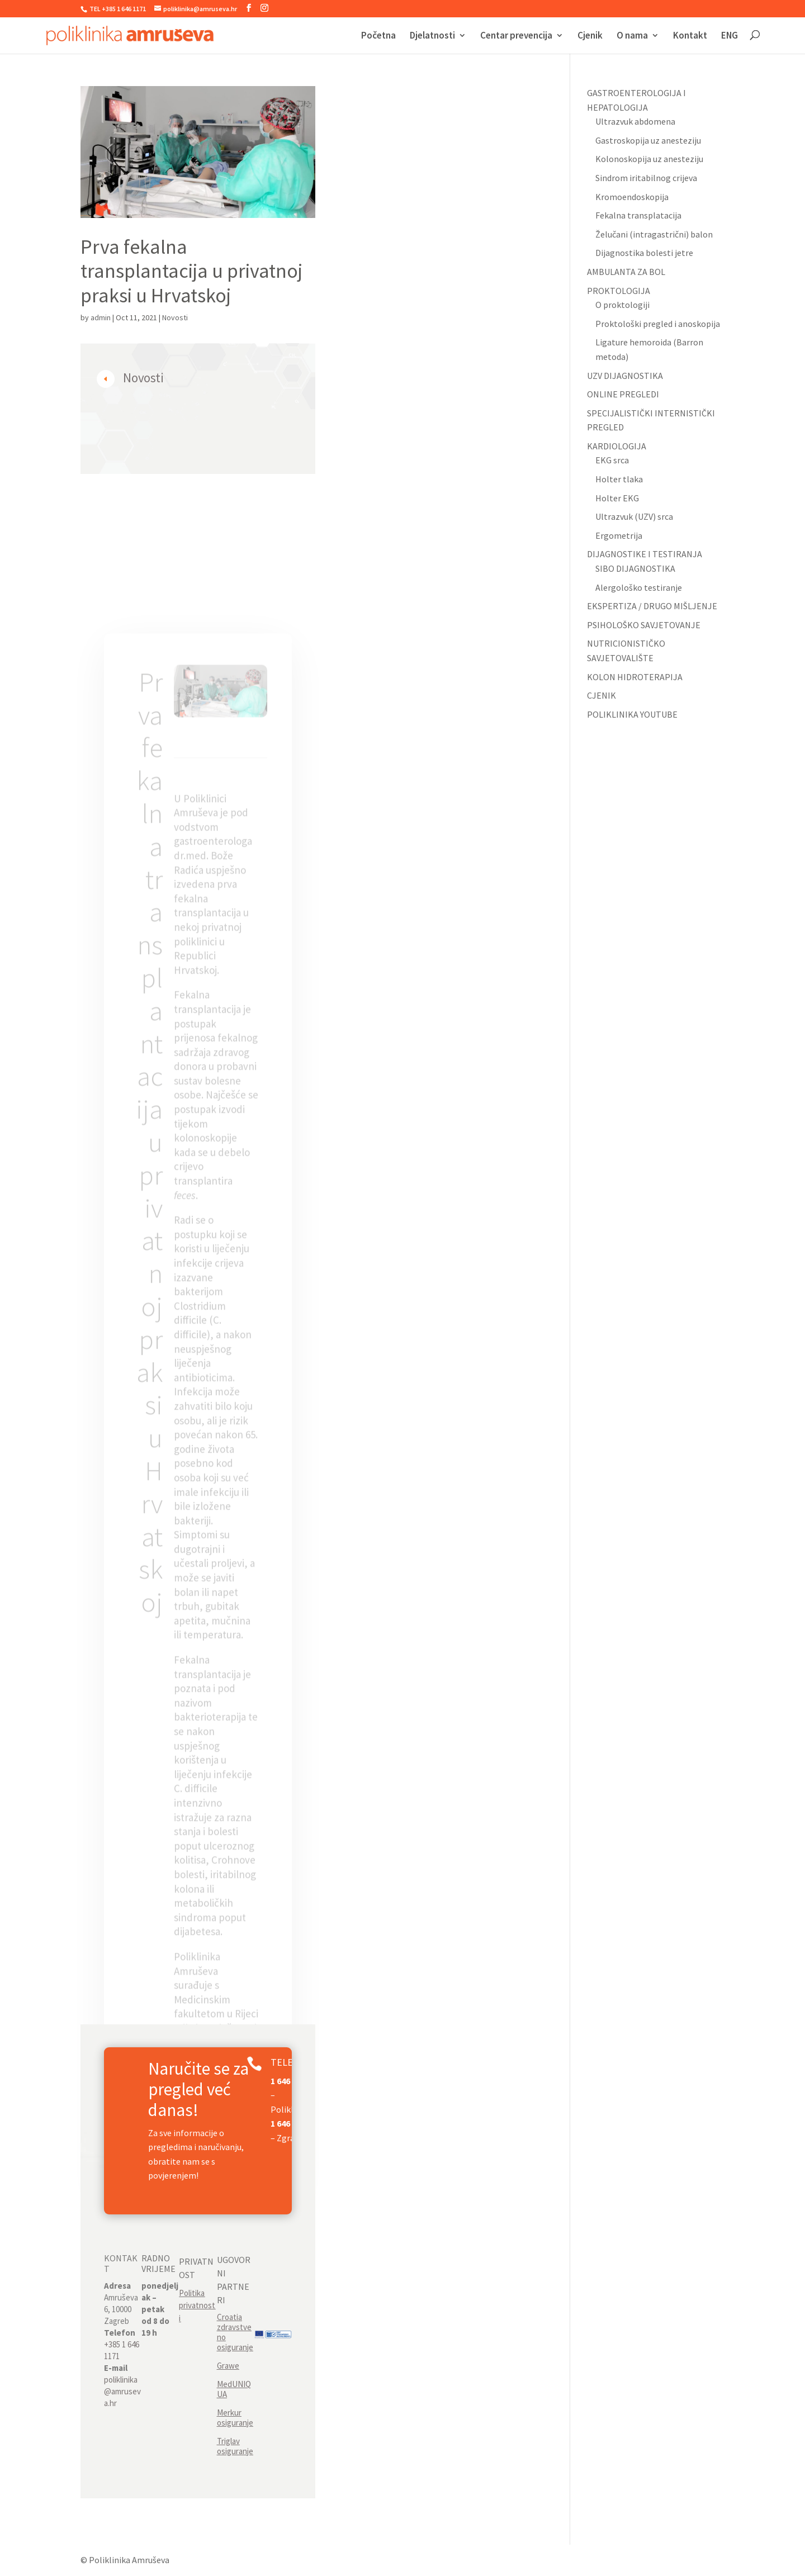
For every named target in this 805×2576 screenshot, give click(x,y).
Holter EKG (617, 498)
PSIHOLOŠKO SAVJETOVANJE (643, 624)
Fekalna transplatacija (638, 215)
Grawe (228, 2365)
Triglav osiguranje (235, 2446)
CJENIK (601, 695)
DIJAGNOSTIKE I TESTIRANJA (644, 553)
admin (101, 317)
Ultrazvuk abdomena (635, 121)
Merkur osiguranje (235, 2417)
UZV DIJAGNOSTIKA (625, 375)
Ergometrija (618, 535)
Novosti (175, 317)
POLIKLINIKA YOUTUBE (632, 714)
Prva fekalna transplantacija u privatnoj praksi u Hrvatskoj (191, 270)
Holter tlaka (619, 479)
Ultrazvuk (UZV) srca (634, 516)
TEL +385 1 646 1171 (117, 8)
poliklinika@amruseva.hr (122, 2391)
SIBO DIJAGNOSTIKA (635, 568)
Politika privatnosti (197, 2305)
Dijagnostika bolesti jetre (644, 252)
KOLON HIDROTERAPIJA (635, 676)
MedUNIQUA (234, 2389)
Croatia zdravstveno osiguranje (235, 2332)
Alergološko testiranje (638, 587)
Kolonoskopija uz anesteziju (649, 158)
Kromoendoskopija (632, 196)
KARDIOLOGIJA (616, 446)
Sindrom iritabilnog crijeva (646, 177)
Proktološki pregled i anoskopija (657, 323)
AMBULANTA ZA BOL (626, 271)
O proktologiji (622, 304)
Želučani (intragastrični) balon (654, 234)
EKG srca (612, 460)
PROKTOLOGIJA (618, 290)
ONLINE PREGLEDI (623, 394)
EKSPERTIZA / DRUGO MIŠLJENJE (652, 605)
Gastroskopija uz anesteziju (648, 140)
